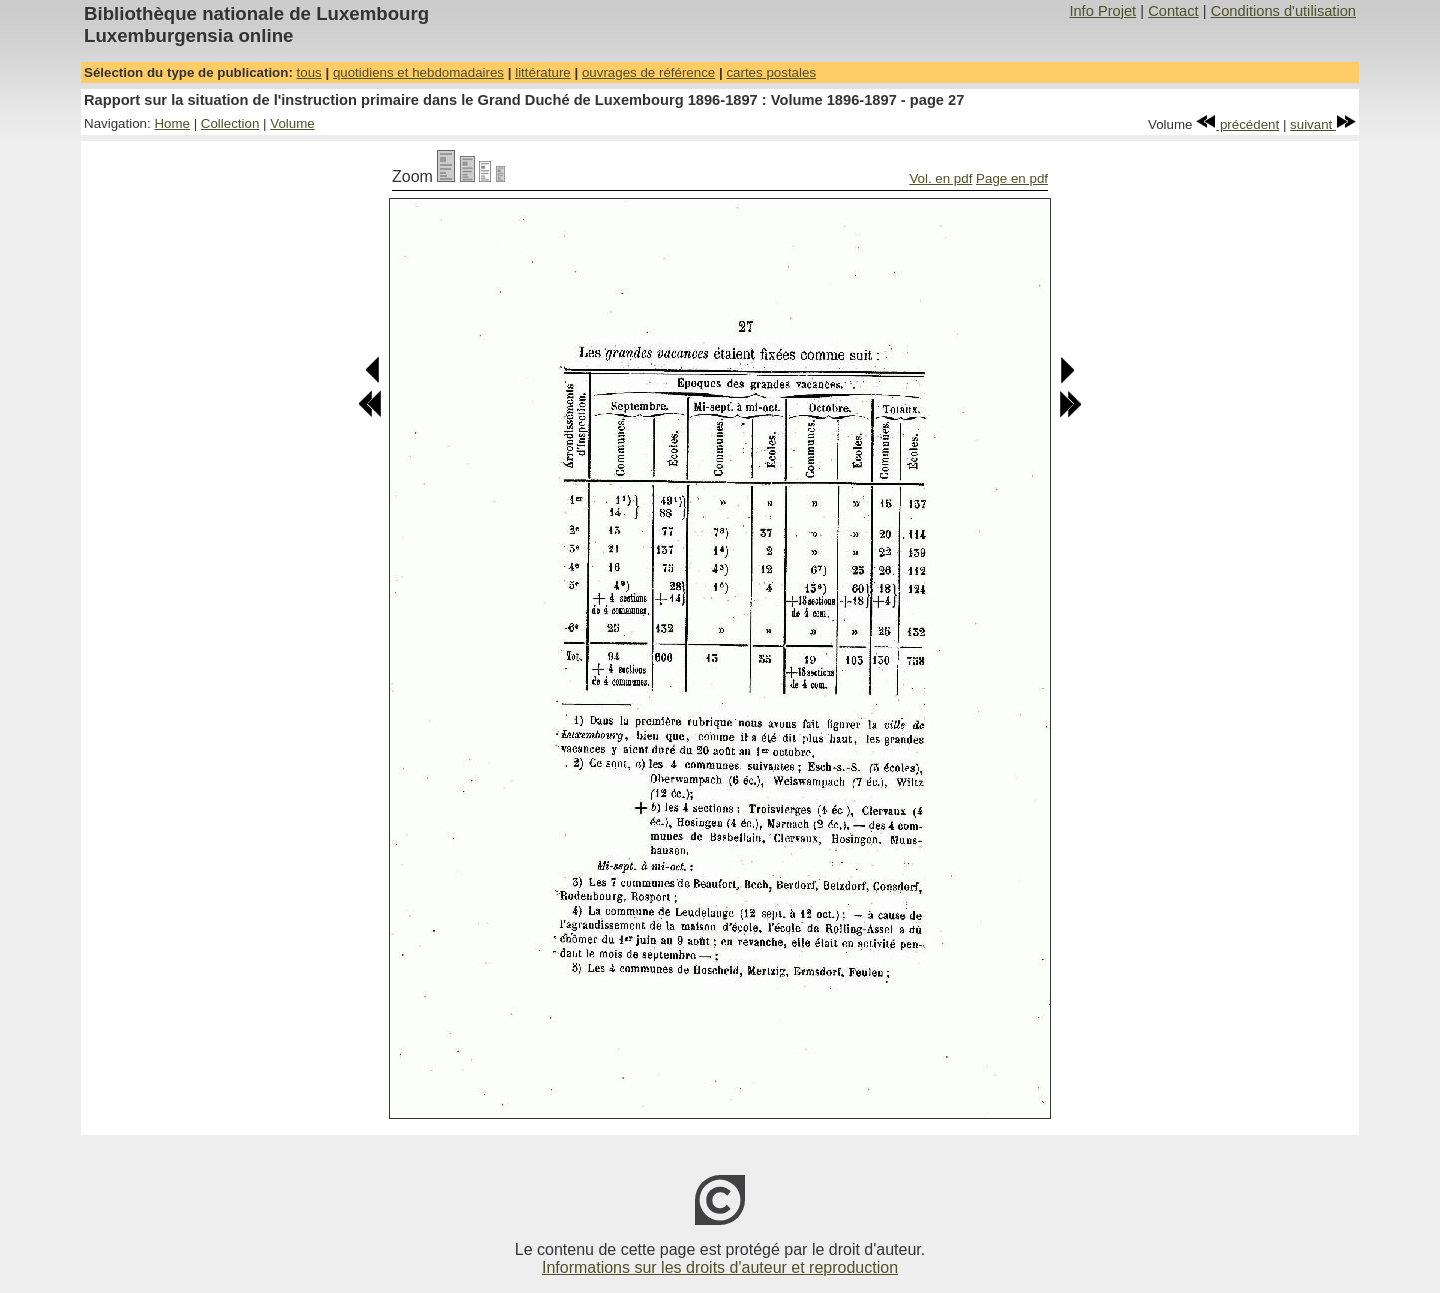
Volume (292, 123)
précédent (1237, 124)
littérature (543, 72)
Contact (1173, 11)
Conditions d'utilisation (1283, 11)
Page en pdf (1012, 178)
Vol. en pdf (940, 178)
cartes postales (771, 72)
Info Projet (1102, 11)
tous (309, 72)
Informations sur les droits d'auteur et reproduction (720, 1267)
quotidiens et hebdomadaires (418, 72)
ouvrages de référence (648, 72)
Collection (230, 123)
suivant (1323, 124)
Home (172, 123)
